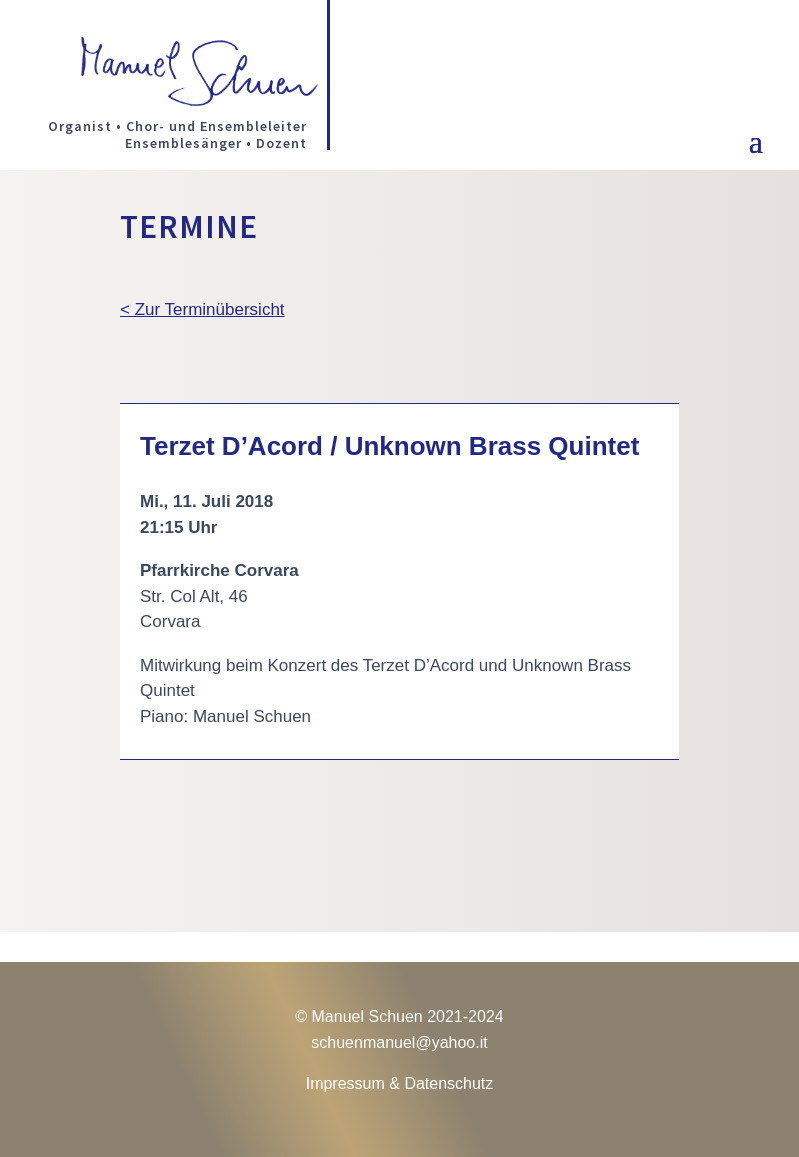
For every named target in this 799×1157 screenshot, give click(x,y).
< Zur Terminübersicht (202, 309)
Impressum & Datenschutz (400, 1083)
